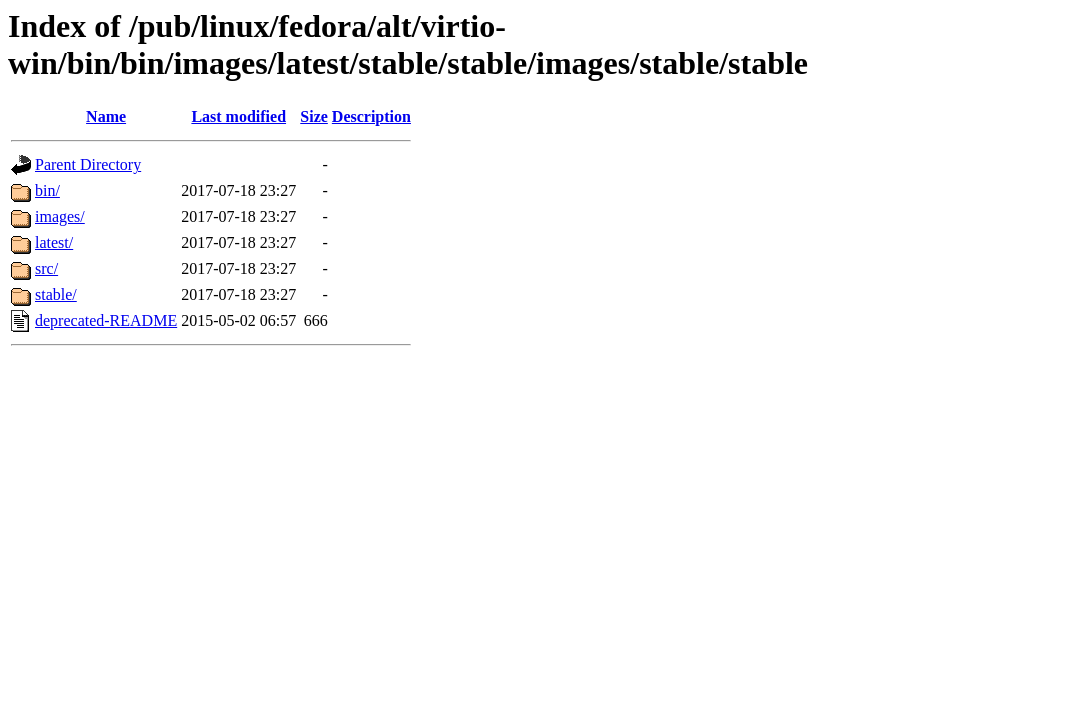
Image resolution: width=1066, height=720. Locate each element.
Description (371, 116)
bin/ (47, 190)
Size (314, 116)
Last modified (238, 116)
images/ (60, 216)
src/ (46, 268)
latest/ (54, 242)
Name (106, 116)
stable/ (56, 294)
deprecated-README (106, 320)
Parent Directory (88, 164)
